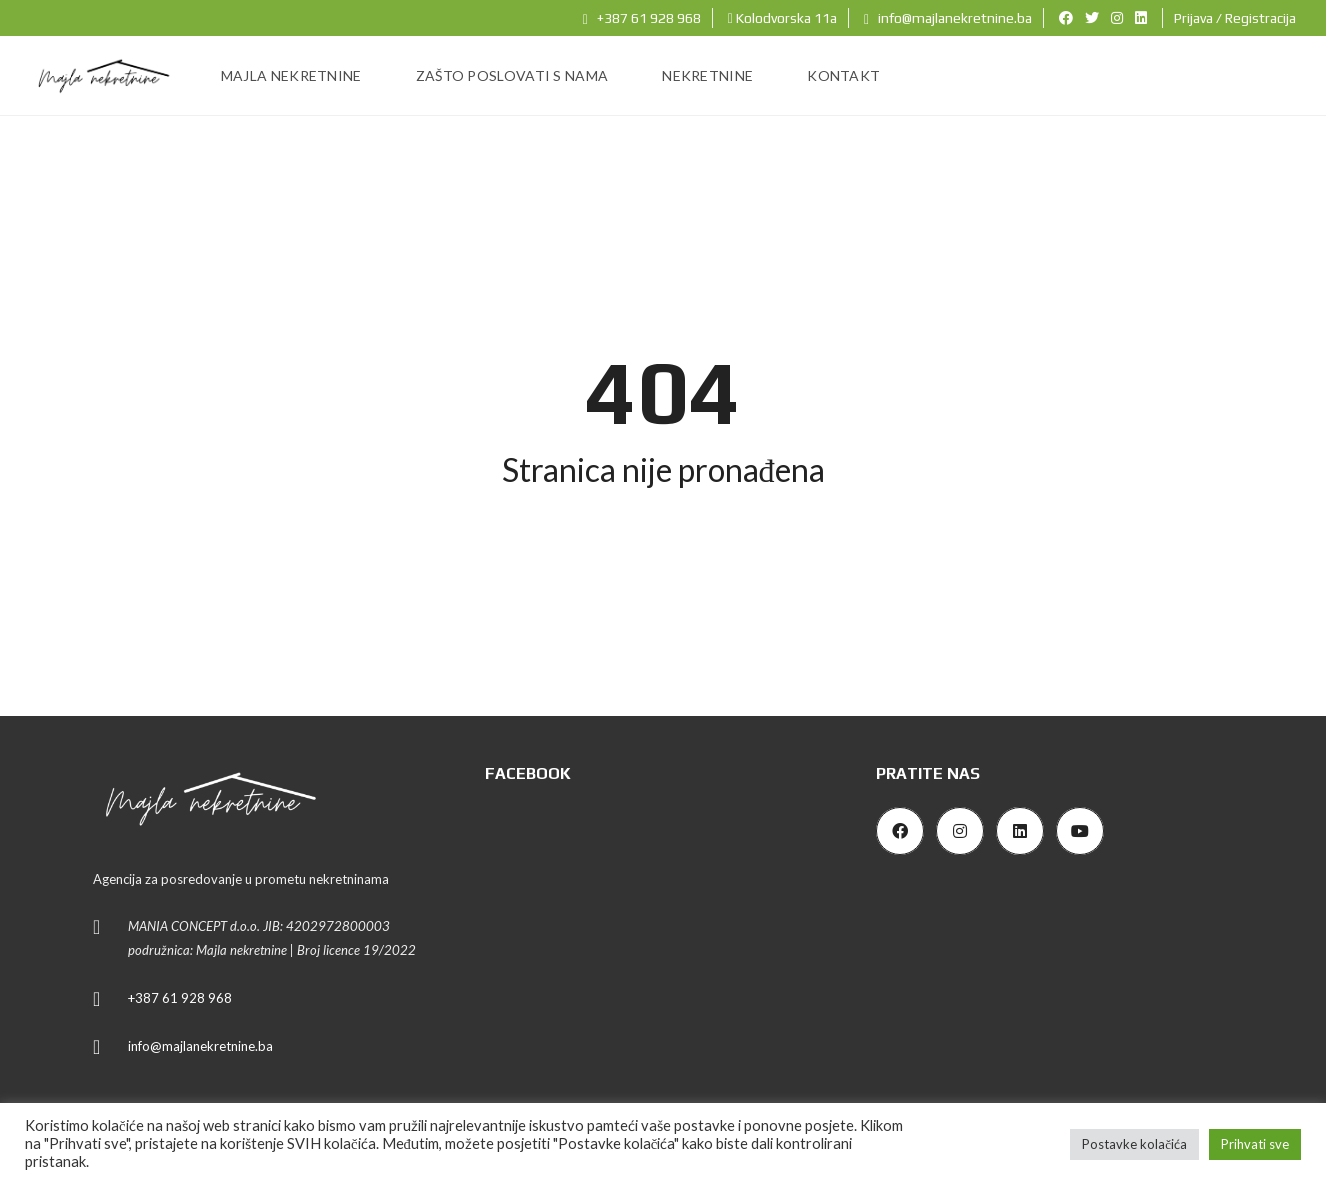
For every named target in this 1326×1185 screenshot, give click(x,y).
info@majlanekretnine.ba (948, 18)
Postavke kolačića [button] (1134, 1144)
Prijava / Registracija (1235, 18)
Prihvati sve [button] (1255, 1144)
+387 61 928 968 (642, 18)
